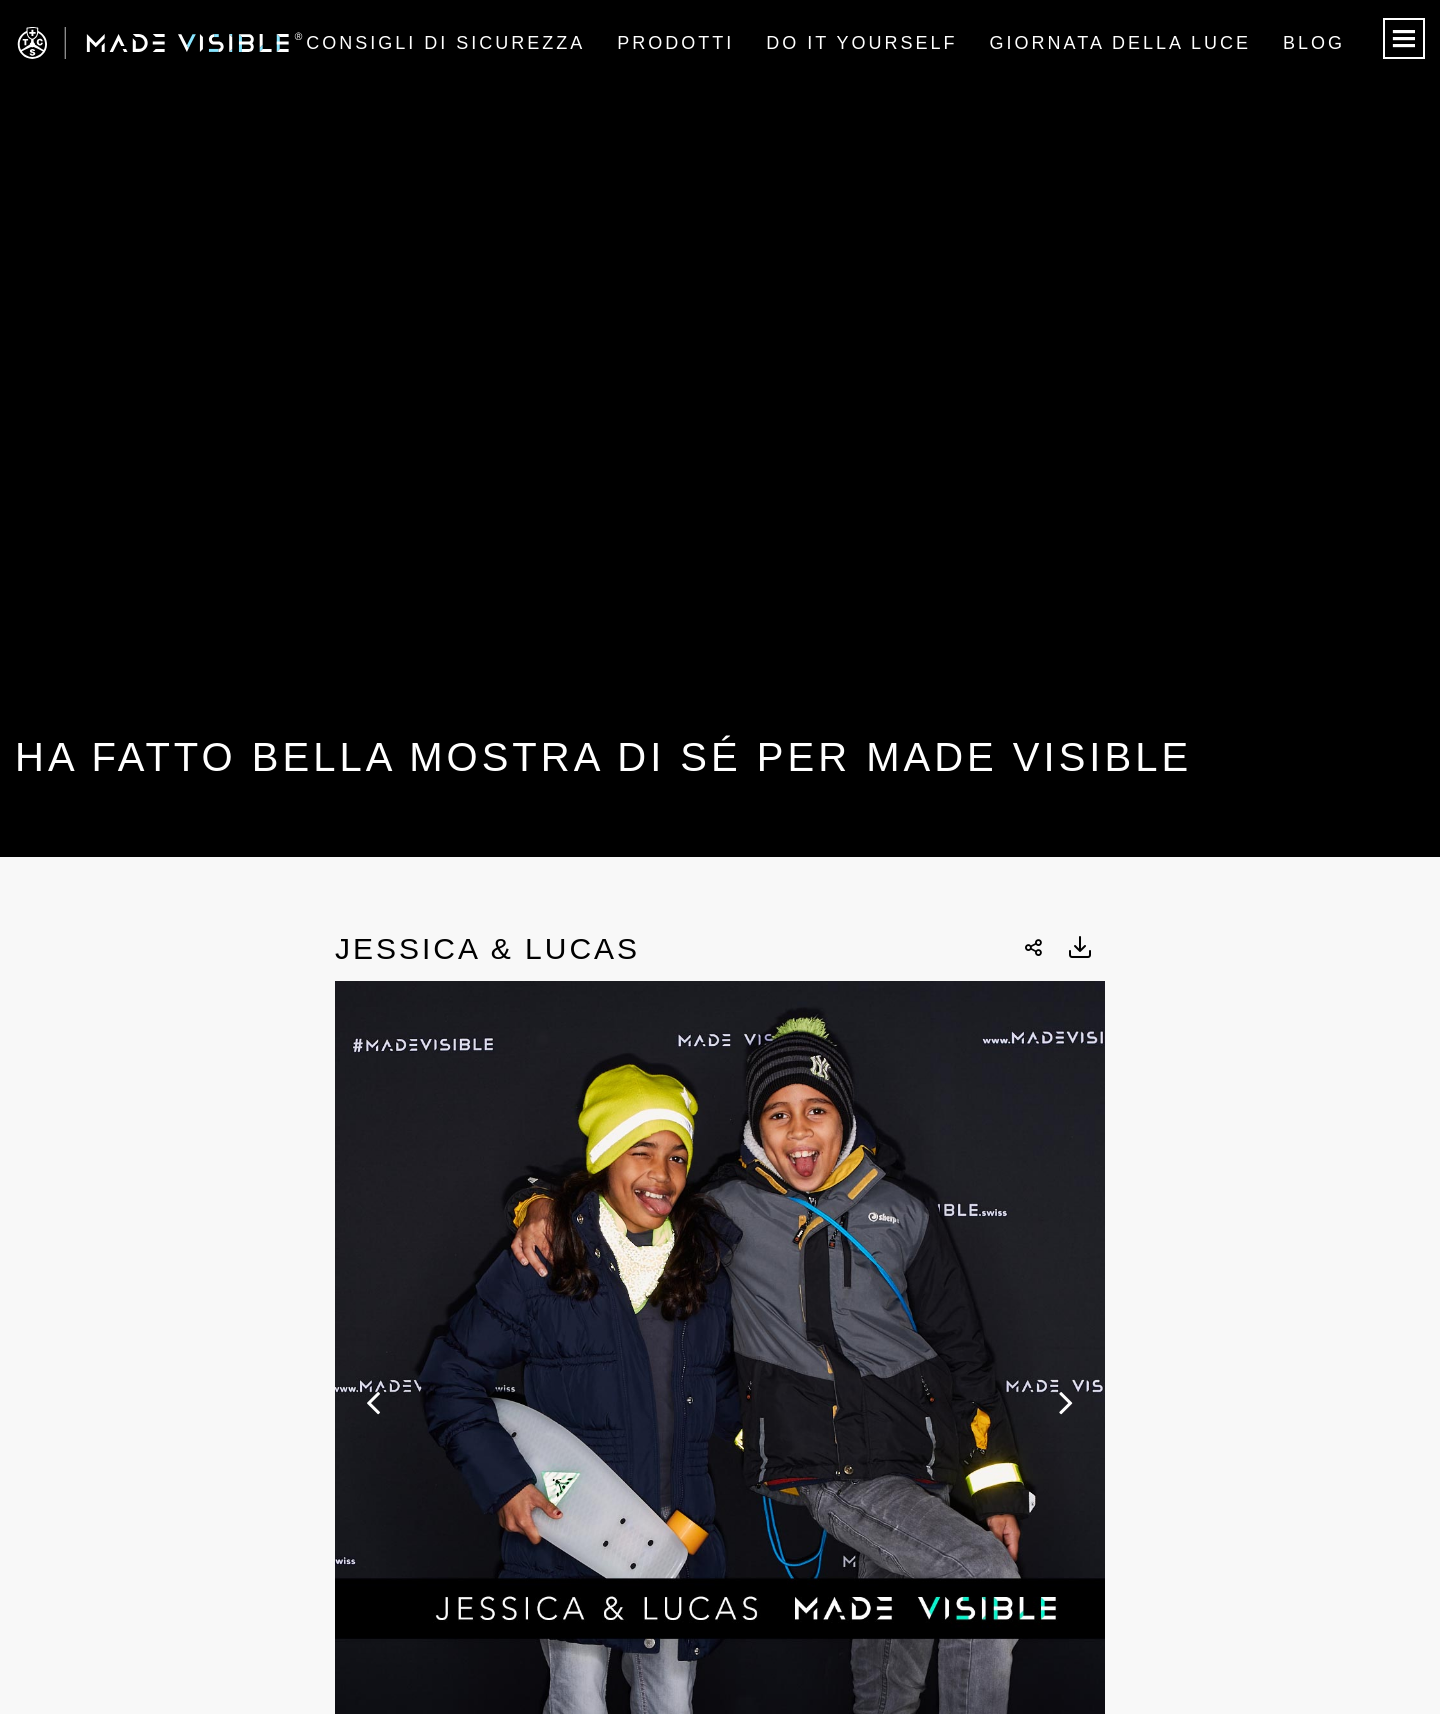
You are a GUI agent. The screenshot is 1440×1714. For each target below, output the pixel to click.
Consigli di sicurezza (445, 43)
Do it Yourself (861, 43)
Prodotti (675, 43)
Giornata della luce (1120, 43)
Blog (1314, 43)
